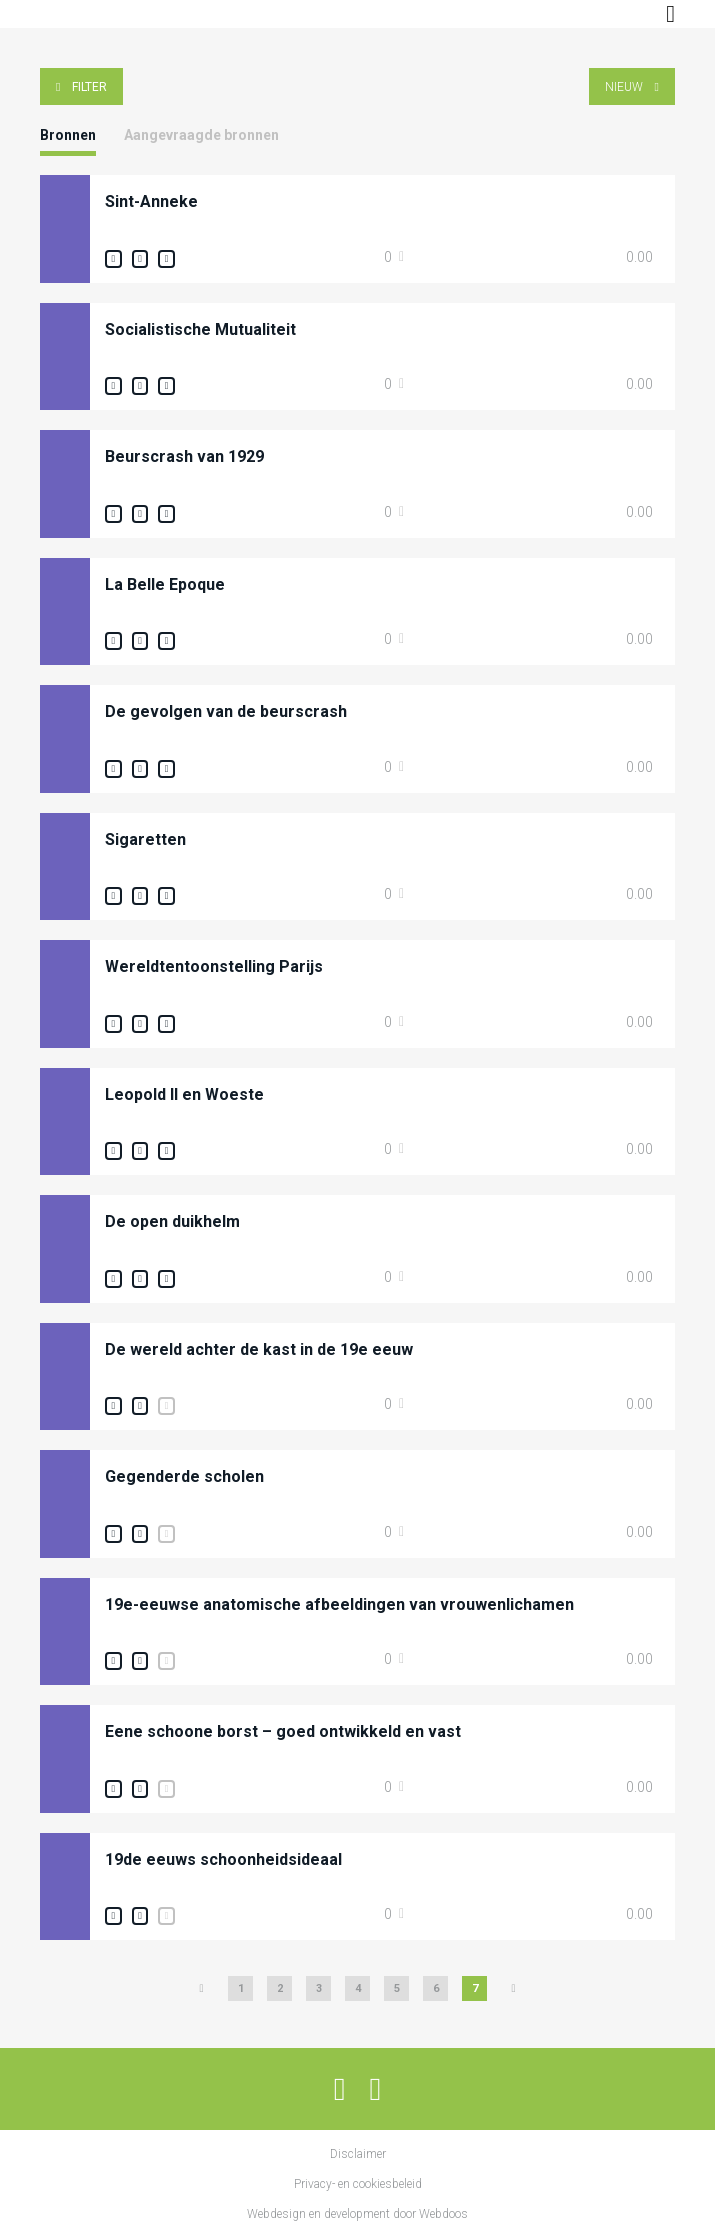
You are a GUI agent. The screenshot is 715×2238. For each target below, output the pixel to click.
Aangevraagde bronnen (201, 135)
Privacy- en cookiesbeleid (358, 2184)
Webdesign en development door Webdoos (357, 2214)
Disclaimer (358, 2154)
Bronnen (68, 135)
